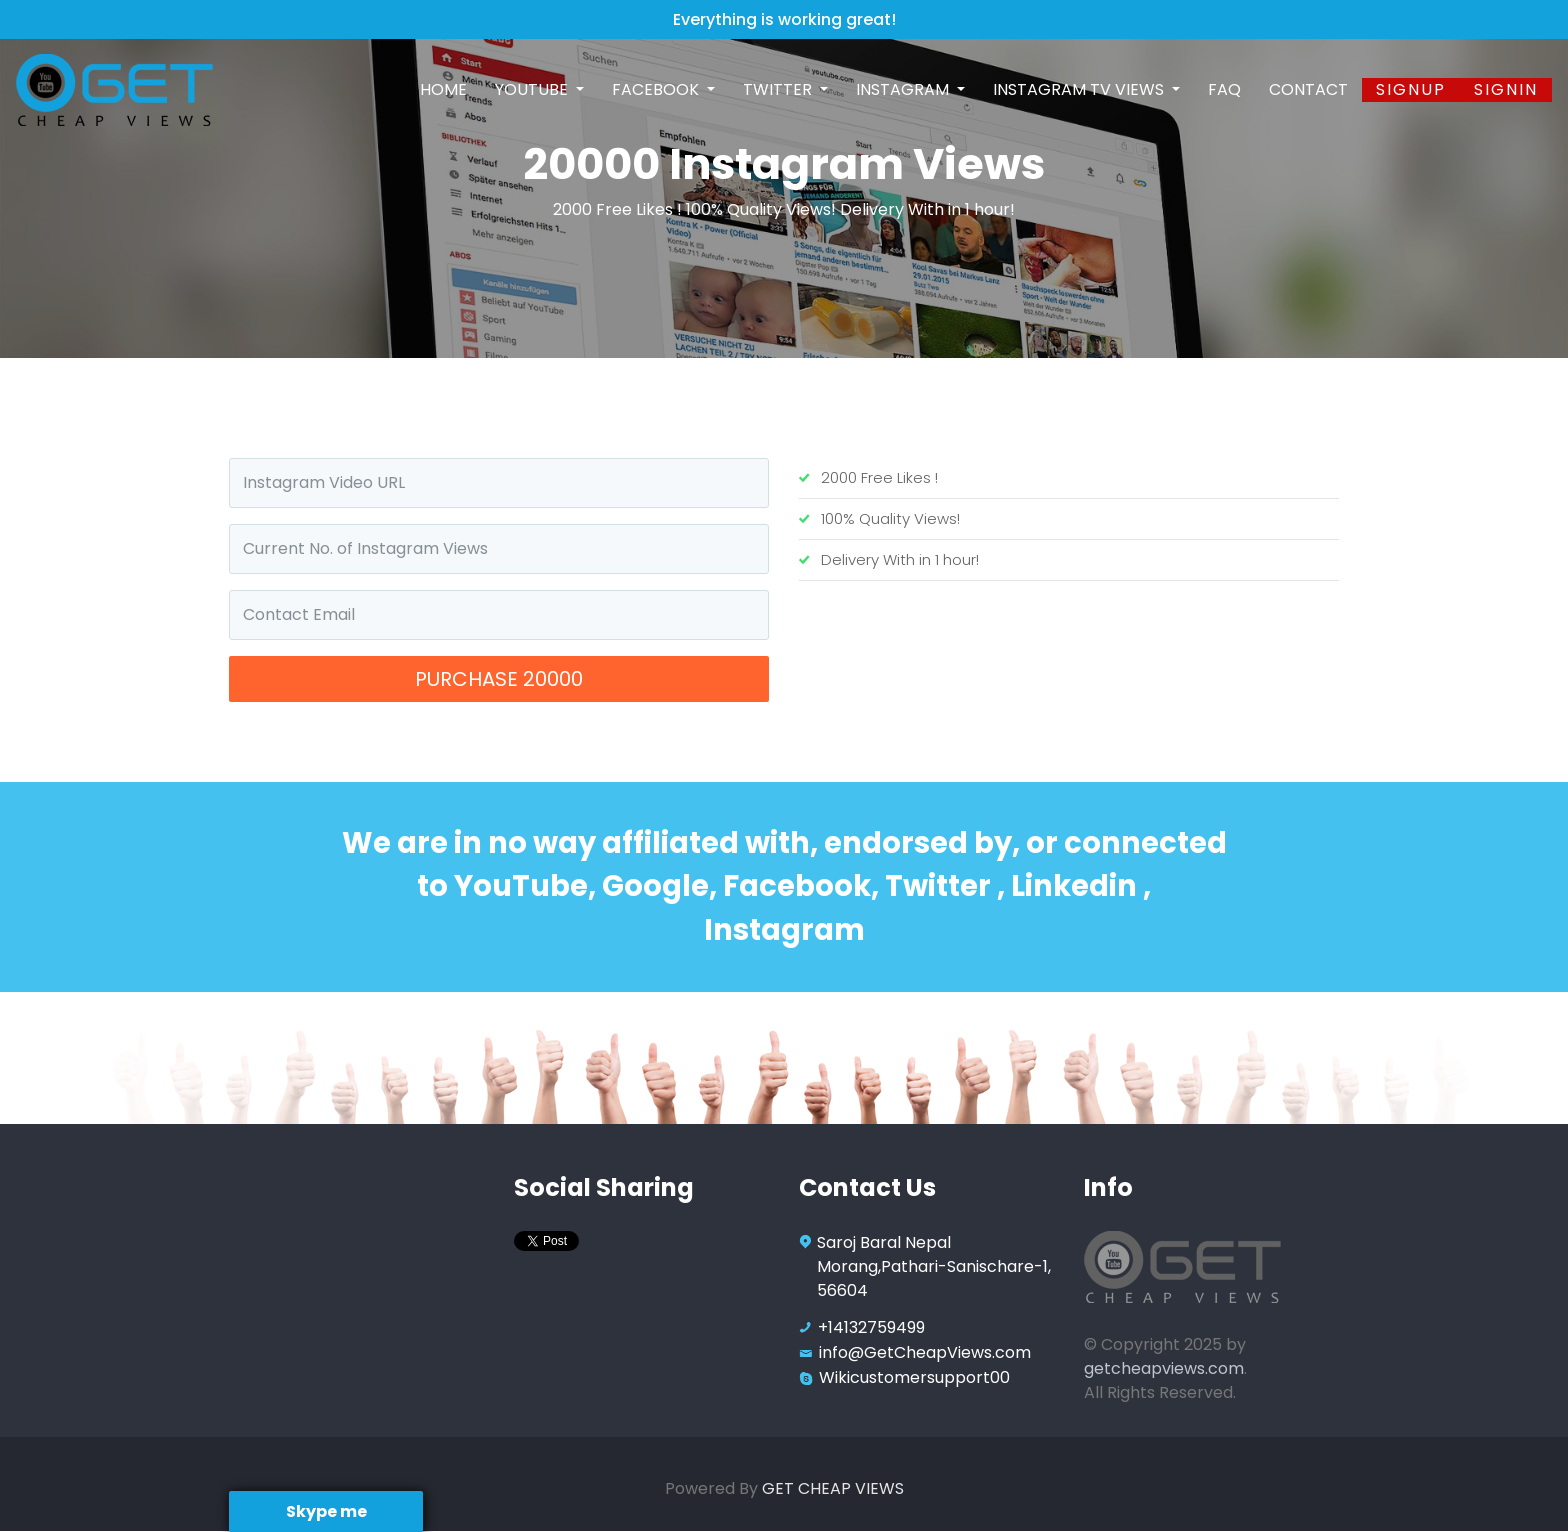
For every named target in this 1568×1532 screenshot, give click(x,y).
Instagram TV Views (1080, 89)
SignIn (1506, 89)
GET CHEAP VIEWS (833, 1488)
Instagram (904, 89)
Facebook (657, 89)
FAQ (1224, 89)
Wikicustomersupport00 (914, 1377)
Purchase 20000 (499, 679)
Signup (1411, 89)
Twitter (779, 89)
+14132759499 (871, 1327)
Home (443, 89)
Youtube (533, 89)
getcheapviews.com (1164, 1368)
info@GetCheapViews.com (925, 1352)
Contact (1308, 89)
